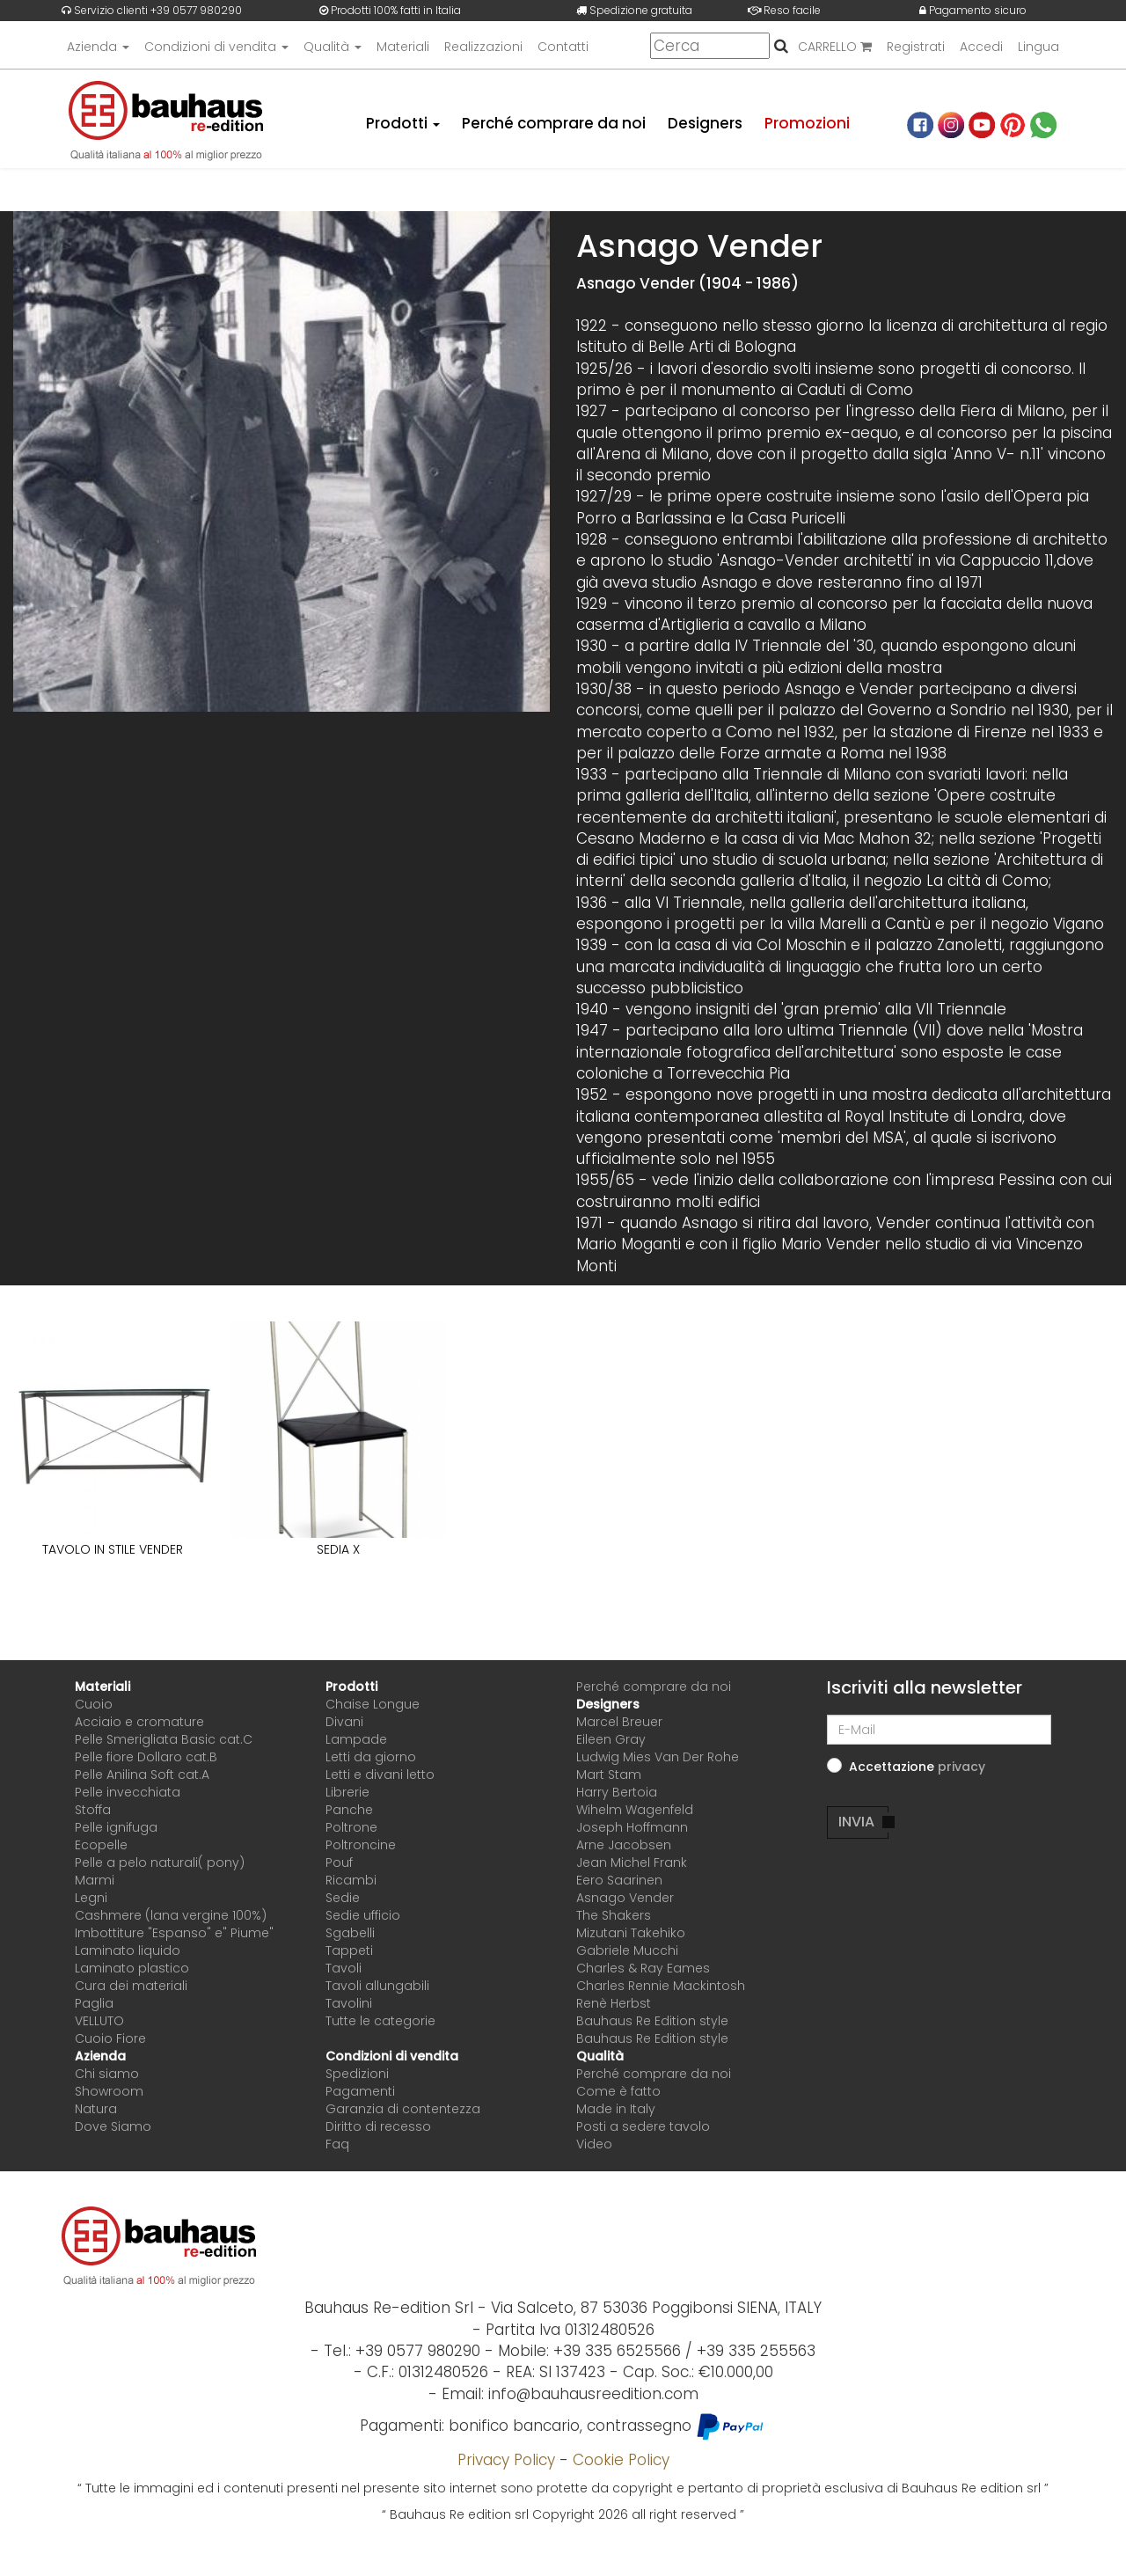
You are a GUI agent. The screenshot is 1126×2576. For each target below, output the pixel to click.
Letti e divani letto (380, 1774)
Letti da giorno (370, 1757)
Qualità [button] (332, 46)
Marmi (94, 1880)
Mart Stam (608, 1774)
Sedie (342, 1897)
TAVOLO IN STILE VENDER (112, 1549)
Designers (705, 123)
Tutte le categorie (380, 2021)
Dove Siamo (113, 2126)
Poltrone (351, 1827)
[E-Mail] (939, 1730)
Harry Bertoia (616, 1792)
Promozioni (807, 123)
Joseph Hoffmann (632, 1827)
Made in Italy (615, 2109)
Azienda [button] (98, 46)
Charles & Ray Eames (643, 1968)
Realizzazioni (483, 46)
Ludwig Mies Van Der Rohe (657, 1757)
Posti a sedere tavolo (643, 2126)
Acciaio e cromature (139, 1722)
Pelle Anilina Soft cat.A (142, 1774)
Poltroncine (360, 1845)
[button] (961, 1766)
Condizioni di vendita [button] (216, 46)
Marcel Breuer (619, 1722)
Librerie (347, 1792)
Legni (91, 1897)
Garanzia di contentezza (402, 2109)
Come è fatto (618, 2091)
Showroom (109, 2091)
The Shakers (613, 1915)
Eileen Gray (611, 1739)
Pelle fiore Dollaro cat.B (146, 1757)
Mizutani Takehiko (630, 1933)
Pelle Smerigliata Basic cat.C (163, 1739)
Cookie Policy (621, 2459)
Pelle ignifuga (116, 1827)
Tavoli (343, 1968)
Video (594, 2144)
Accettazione (917, 1766)
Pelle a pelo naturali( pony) (160, 1862)
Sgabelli (350, 1933)
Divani (344, 1722)
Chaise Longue (372, 1704)
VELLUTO (99, 2021)
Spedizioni (357, 2073)
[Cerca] (710, 46)
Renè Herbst (613, 2003)
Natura (96, 2109)
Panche (349, 1810)
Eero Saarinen (619, 1880)
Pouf (339, 1862)
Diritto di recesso (378, 2126)
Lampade (356, 1739)
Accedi (981, 46)
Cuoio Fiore (110, 2038)
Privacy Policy (506, 2459)
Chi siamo (107, 2073)
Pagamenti (360, 2091)
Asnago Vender (625, 1897)
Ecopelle (101, 1845)
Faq (337, 2144)
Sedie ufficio (362, 1915)
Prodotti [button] (401, 123)
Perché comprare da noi (553, 123)
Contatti (563, 46)
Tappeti (349, 1950)
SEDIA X (338, 1549)
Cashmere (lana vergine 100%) (171, 1915)
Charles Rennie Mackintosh (660, 1985)
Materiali (403, 46)
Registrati (916, 46)
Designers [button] (608, 1704)
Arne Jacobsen (623, 1845)
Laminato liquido (127, 1950)
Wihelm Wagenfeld (634, 1810)
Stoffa (93, 1810)
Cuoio (94, 1704)
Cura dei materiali (131, 1985)
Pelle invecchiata (127, 1792)
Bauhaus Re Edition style (652, 2021)
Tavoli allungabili (377, 1985)
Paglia (94, 2003)
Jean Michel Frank (631, 1862)
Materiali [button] (102, 1686)
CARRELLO (835, 46)
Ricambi (351, 1880)
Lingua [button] (1038, 46)
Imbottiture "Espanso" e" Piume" (174, 1933)
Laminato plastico (132, 1968)
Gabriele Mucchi (627, 1950)
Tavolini (348, 2003)
